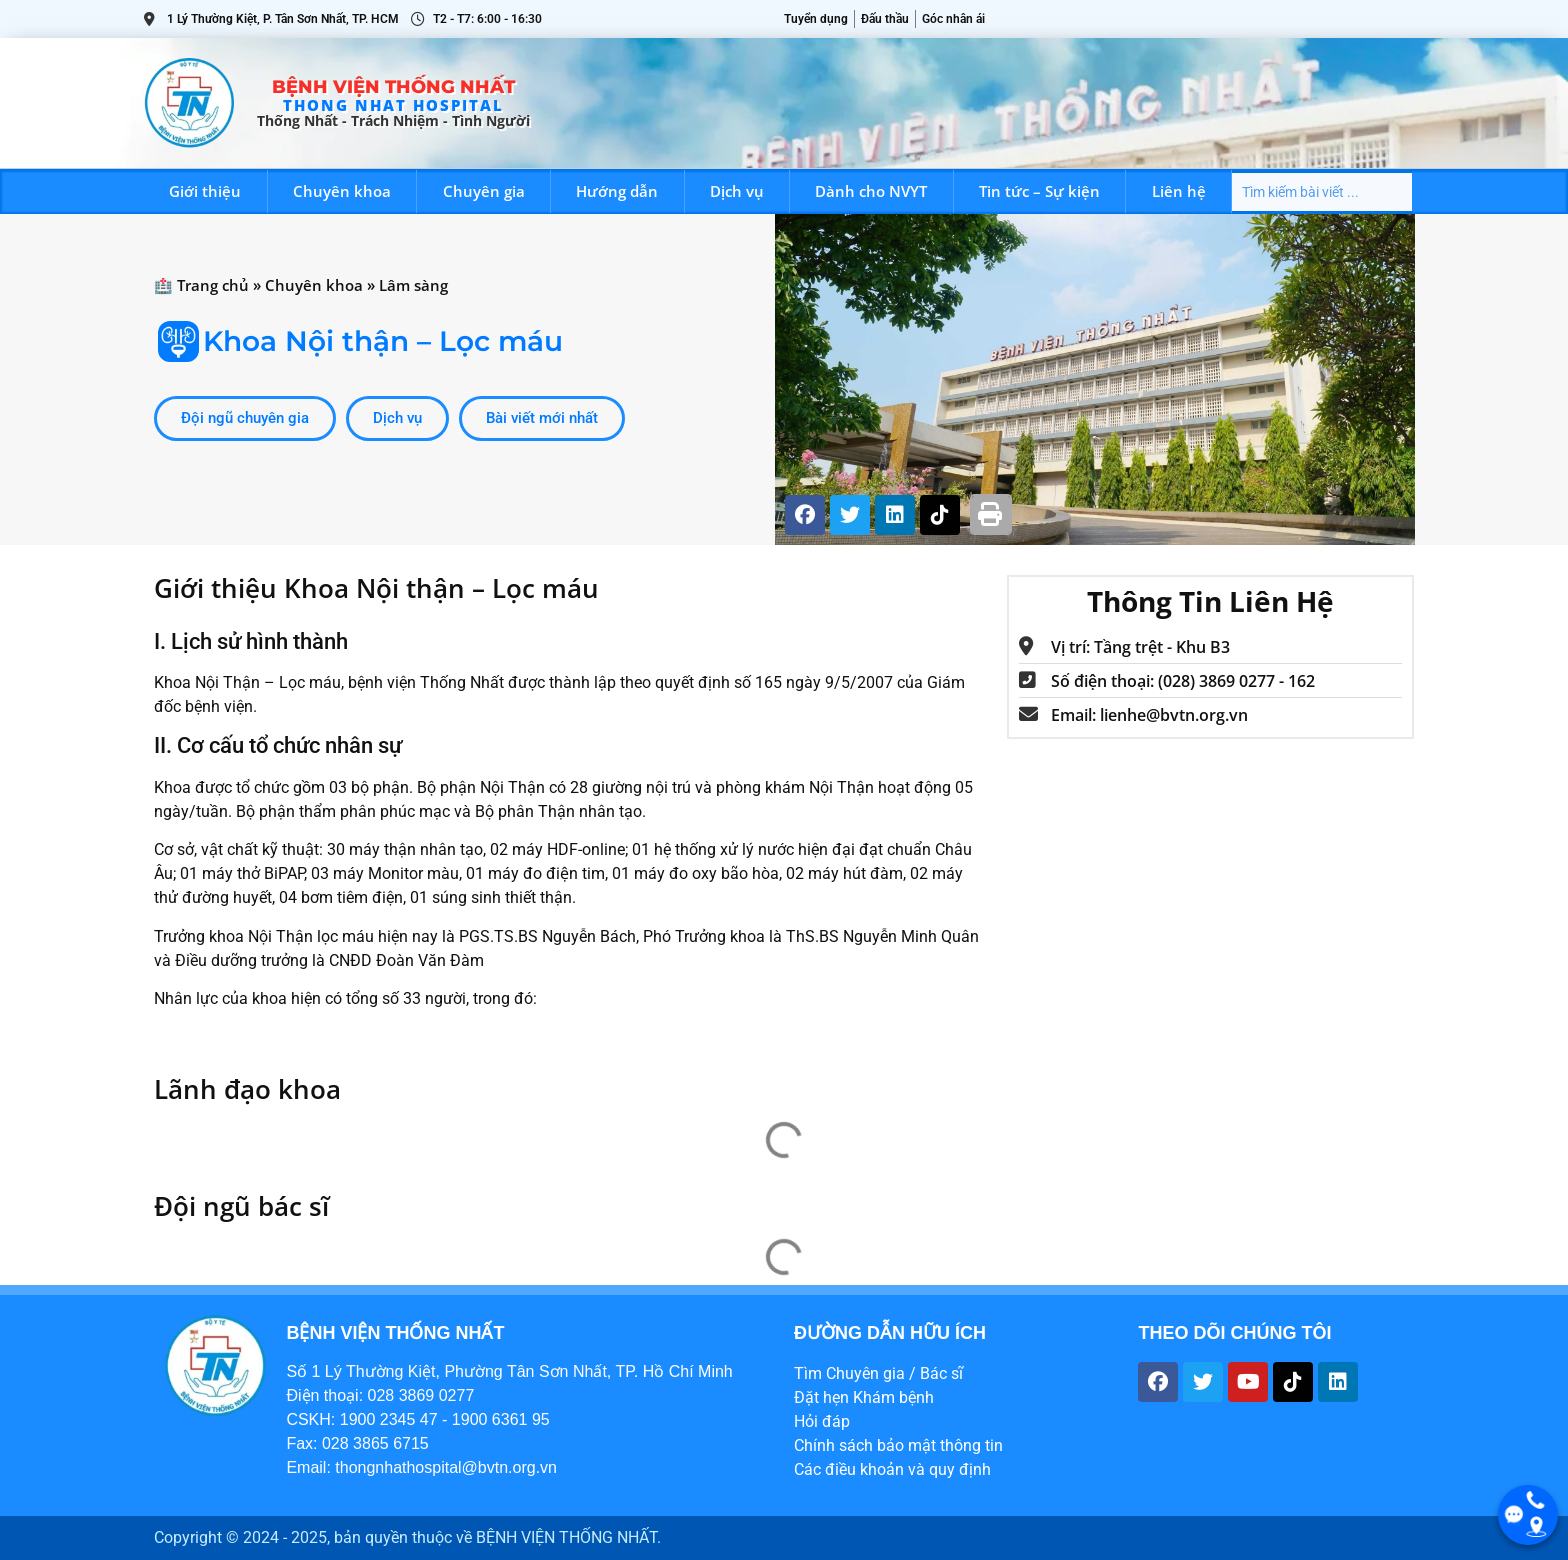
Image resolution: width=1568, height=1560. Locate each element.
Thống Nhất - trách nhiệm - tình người (393, 120)
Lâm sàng (413, 285)
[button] (991, 514)
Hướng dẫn (617, 191)
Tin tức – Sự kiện (1039, 191)
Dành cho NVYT (871, 191)
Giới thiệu (205, 191)
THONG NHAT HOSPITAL (393, 105)
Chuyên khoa (342, 191)
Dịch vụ (737, 191)
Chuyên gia (484, 191)
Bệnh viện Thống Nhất (393, 87)
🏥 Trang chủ (201, 285)
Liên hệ (1179, 191)
